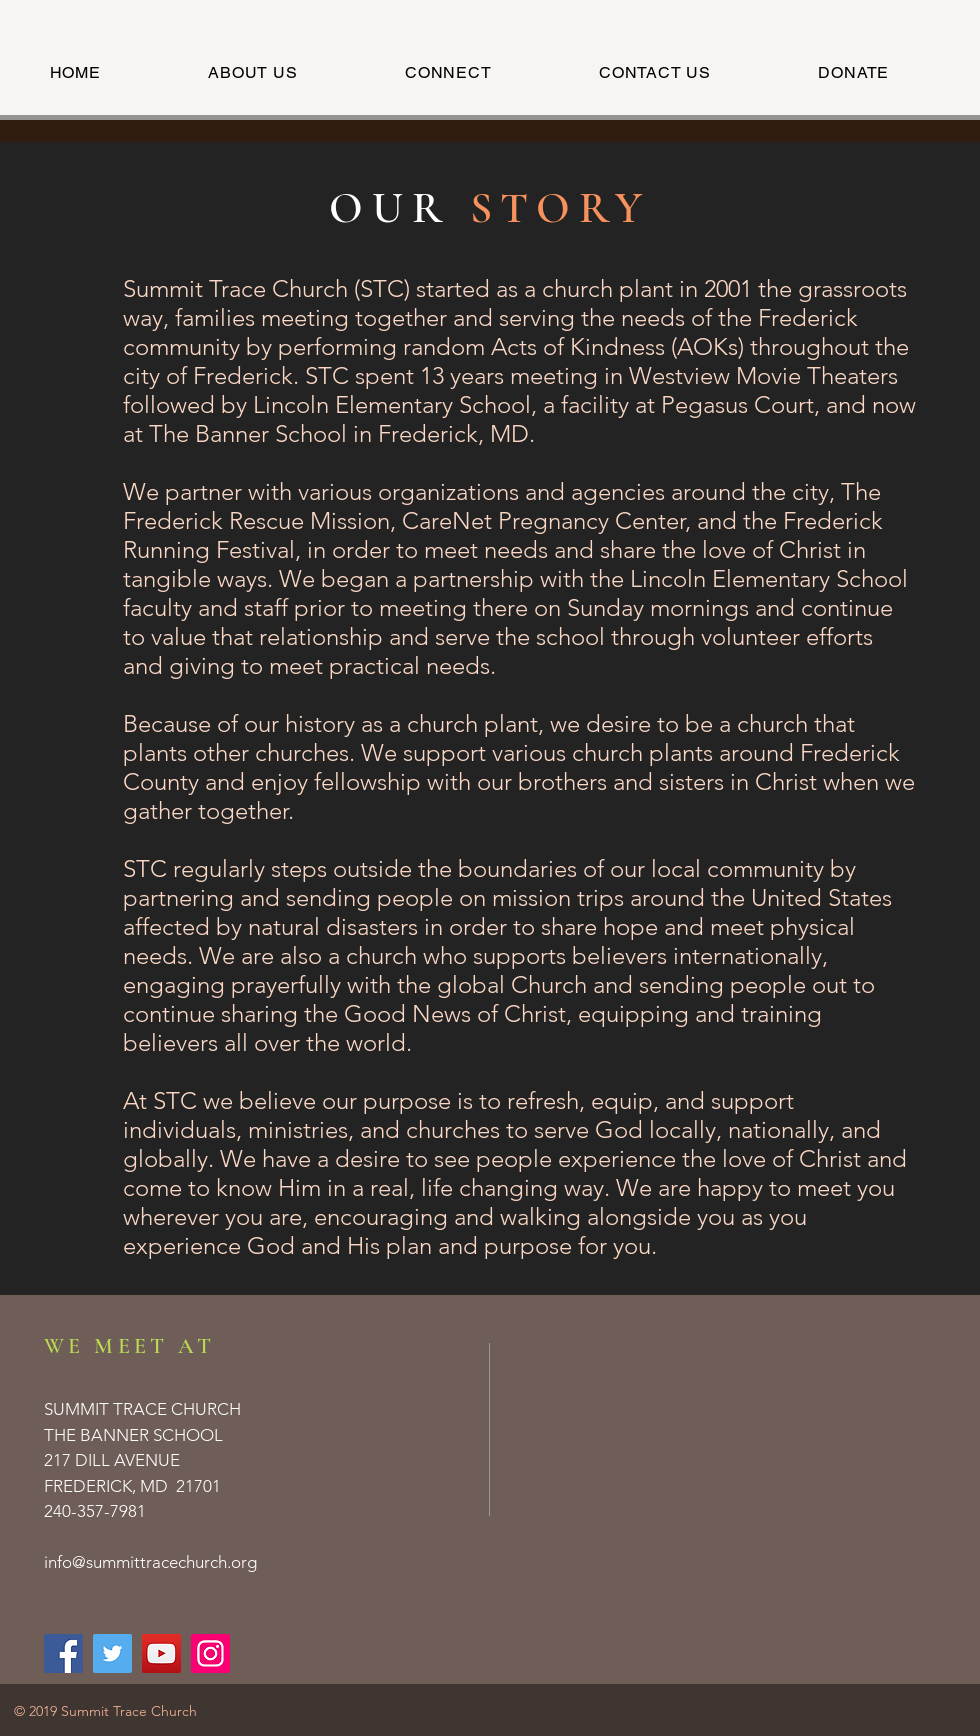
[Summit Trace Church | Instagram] (210, 1653)
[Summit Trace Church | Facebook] (63, 1653)
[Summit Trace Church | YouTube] (161, 1653)
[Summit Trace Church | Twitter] (112, 1653)
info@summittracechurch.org (150, 1562)
